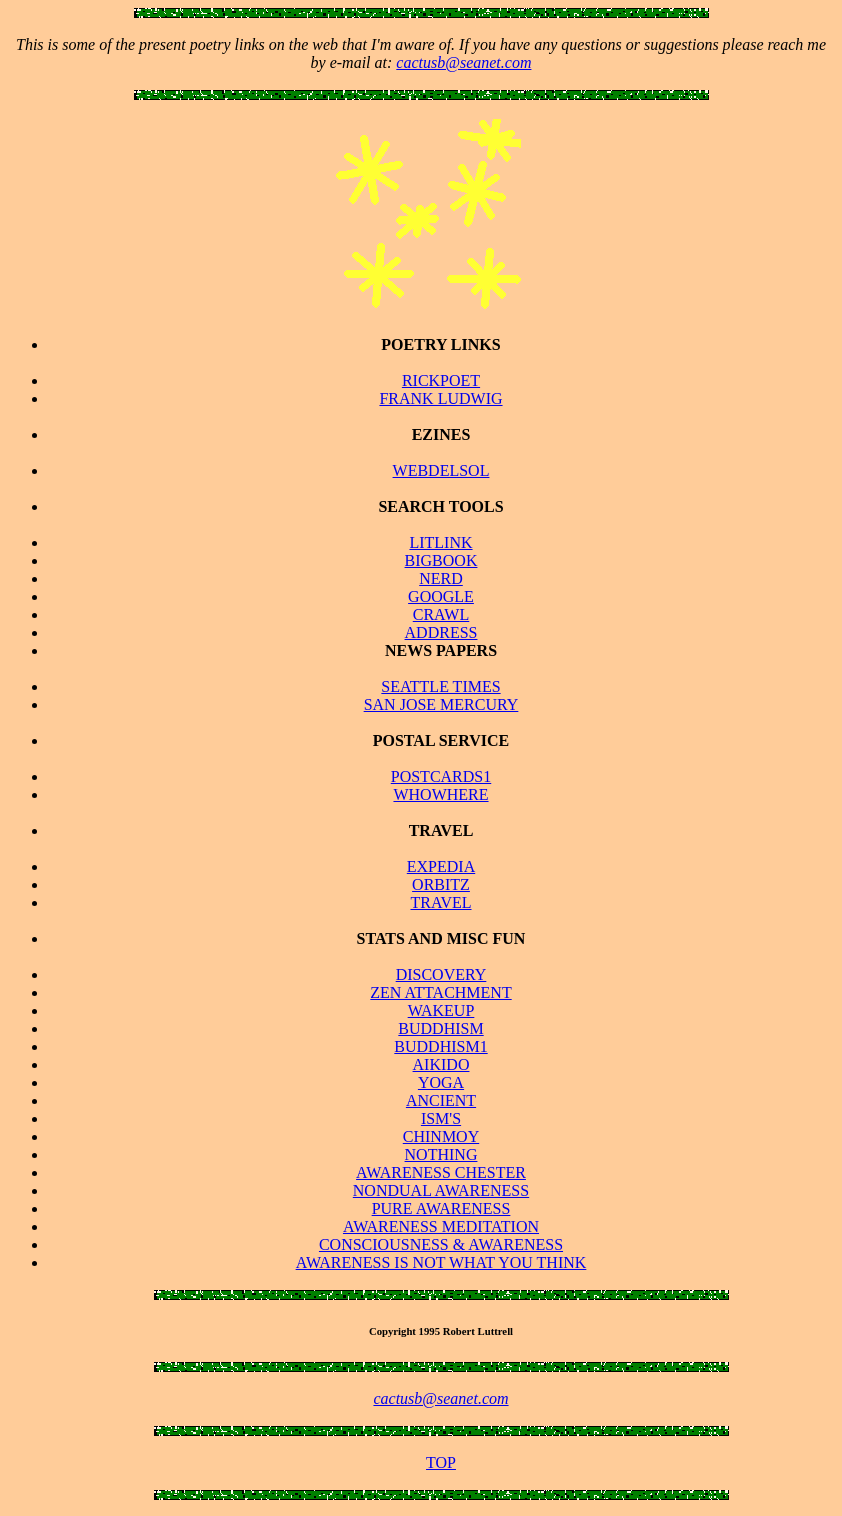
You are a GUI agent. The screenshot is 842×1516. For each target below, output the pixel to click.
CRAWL (441, 614)
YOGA (441, 1082)
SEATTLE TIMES (440, 686)
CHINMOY (441, 1136)
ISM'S (441, 1118)
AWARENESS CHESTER (441, 1172)
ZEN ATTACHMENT (440, 992)
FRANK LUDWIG (440, 398)
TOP (441, 1462)
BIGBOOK (441, 560)
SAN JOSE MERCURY (441, 704)
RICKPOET (441, 380)
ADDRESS (441, 632)
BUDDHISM (440, 1028)
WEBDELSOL (441, 470)
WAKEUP (441, 1010)
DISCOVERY (441, 974)
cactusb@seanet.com (463, 62)
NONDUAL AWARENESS (441, 1190)
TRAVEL (440, 902)
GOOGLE (441, 596)
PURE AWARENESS (441, 1208)
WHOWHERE (440, 794)
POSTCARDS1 (441, 776)
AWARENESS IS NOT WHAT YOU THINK (441, 1262)
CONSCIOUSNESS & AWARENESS (441, 1244)
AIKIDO (441, 1064)
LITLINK (440, 542)
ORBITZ (441, 884)
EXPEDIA (441, 866)
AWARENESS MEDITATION (441, 1226)
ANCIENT (441, 1100)
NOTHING (441, 1154)
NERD (441, 578)
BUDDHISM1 (440, 1046)
